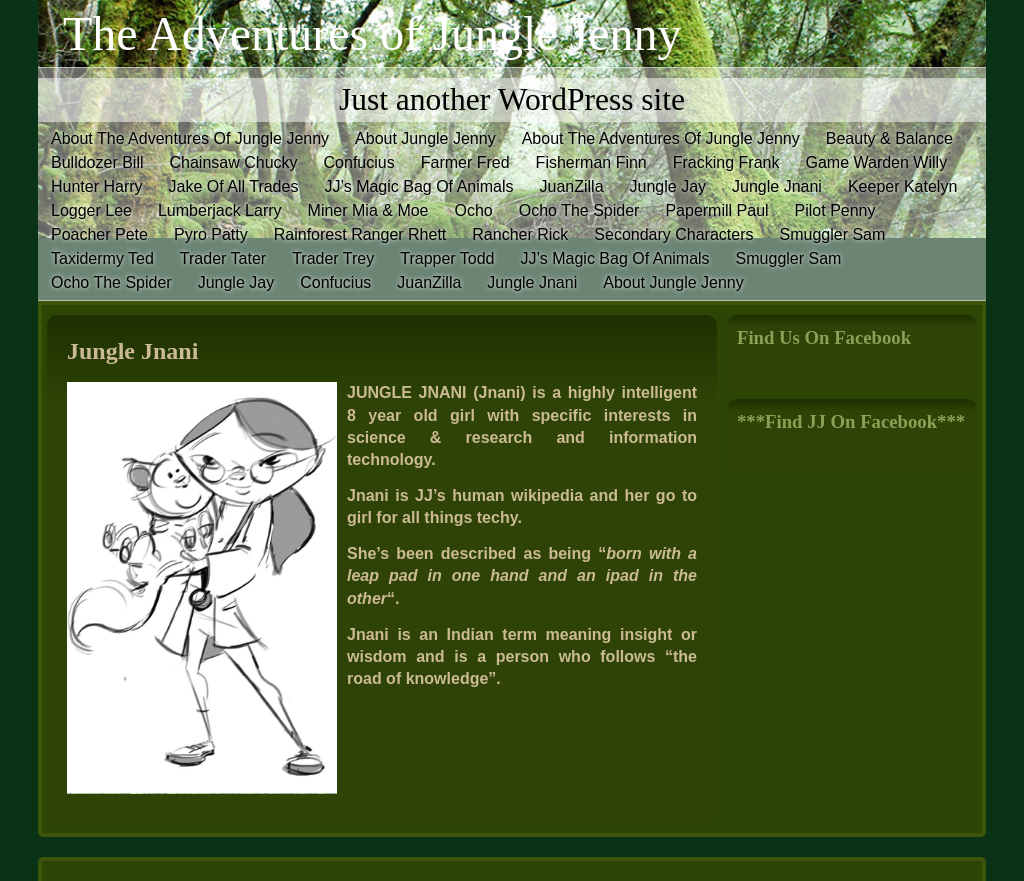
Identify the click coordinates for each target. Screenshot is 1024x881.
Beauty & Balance (889, 138)
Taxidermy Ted (102, 258)
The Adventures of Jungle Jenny (372, 33)
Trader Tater (223, 258)
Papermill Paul (716, 210)
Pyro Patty (211, 234)
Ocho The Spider (579, 210)
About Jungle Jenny (425, 138)
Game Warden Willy (876, 162)
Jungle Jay (668, 186)
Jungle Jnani (777, 186)
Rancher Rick (520, 234)
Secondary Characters (673, 234)
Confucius (359, 162)
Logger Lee (91, 210)
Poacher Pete (99, 234)
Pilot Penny (835, 210)
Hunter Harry (97, 186)
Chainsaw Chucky (233, 162)
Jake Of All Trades (234, 186)
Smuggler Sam (833, 234)
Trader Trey (333, 258)
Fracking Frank (726, 162)
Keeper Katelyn (902, 186)
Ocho (474, 210)
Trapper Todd (447, 258)
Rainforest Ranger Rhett (360, 234)
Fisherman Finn (591, 162)
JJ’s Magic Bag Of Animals (418, 186)
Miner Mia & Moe (368, 210)
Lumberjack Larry (220, 210)
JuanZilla (572, 186)
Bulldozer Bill (97, 162)
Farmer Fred (465, 162)
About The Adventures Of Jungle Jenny (190, 138)
